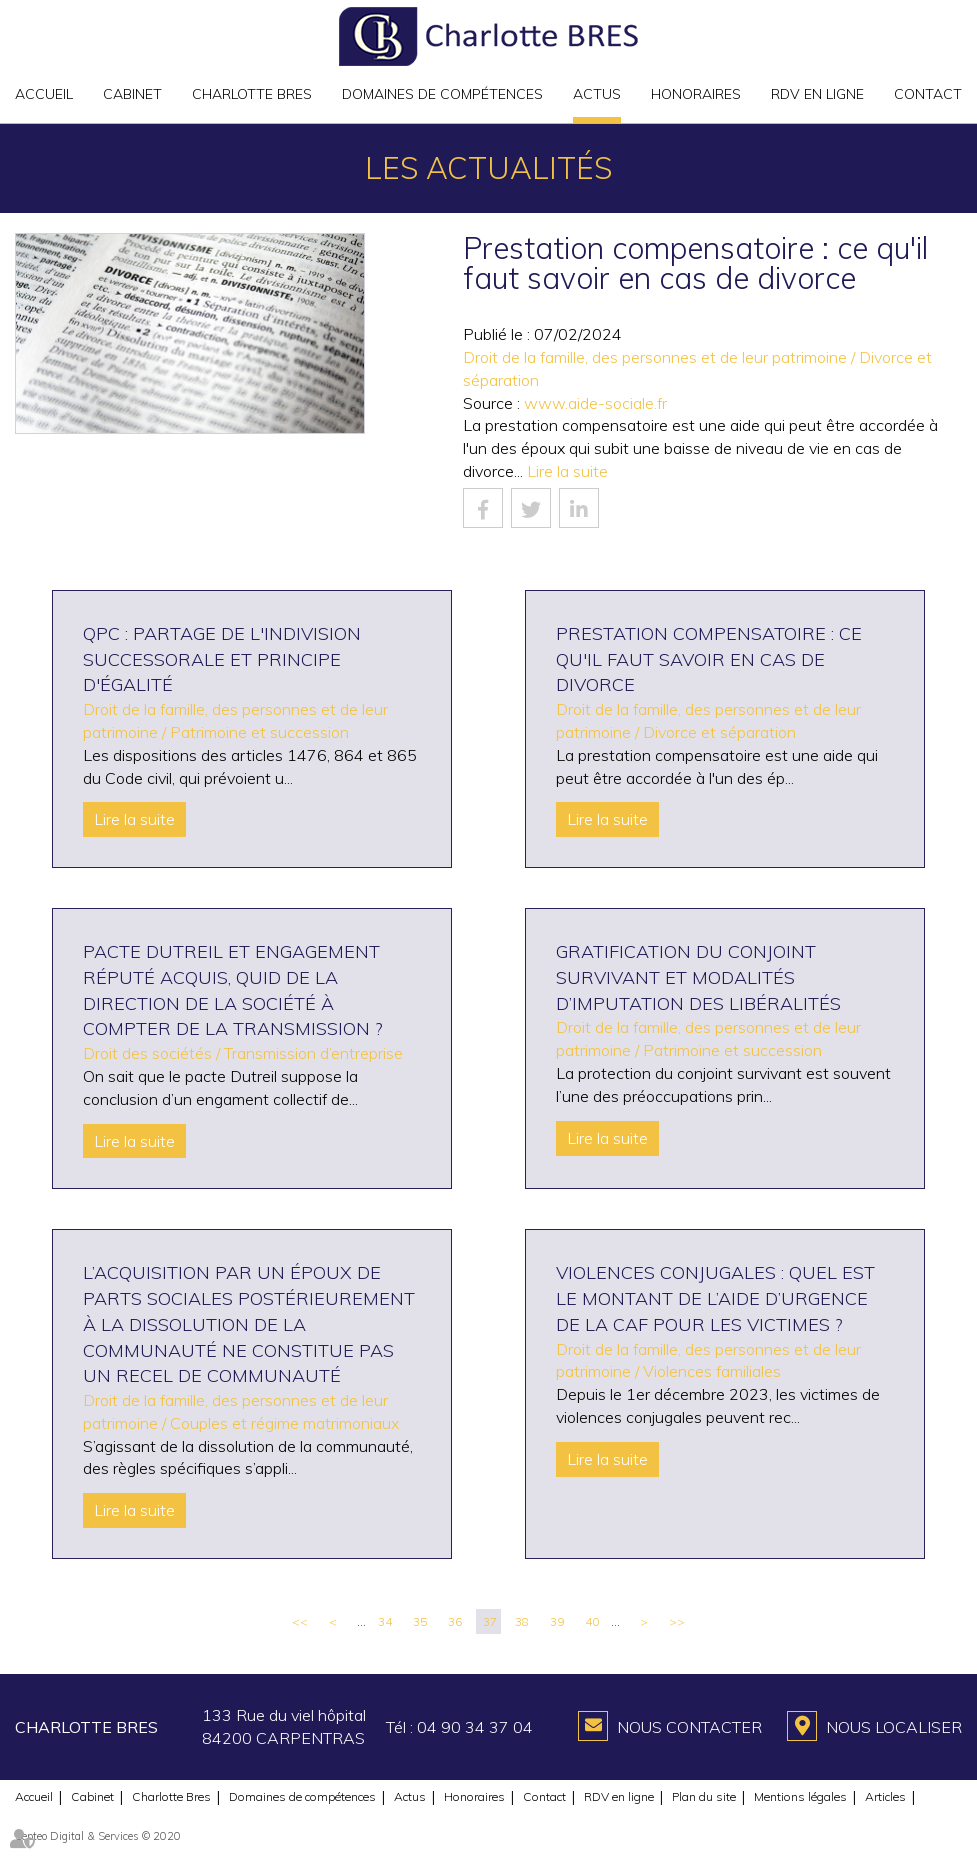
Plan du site (704, 1796)
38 (522, 1621)
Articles (885, 1796)
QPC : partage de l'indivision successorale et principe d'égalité (222, 659)
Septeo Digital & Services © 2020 (98, 1836)
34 (385, 1621)
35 (420, 1621)
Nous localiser (894, 1727)
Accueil (44, 94)
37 (490, 1621)
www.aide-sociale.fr (595, 403)
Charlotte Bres (252, 94)
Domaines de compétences (442, 94)
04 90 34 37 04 (475, 1727)
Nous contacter (689, 1727)
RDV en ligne (817, 94)
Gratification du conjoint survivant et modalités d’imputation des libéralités (698, 977)
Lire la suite (567, 471)
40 (592, 1621)
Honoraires (696, 94)
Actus (597, 94)
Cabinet (132, 94)
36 (455, 1621)
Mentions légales (800, 1796)
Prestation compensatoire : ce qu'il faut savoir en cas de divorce (709, 659)
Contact (928, 94)
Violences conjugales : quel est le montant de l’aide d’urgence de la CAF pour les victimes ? (715, 1298)
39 (557, 1621)
